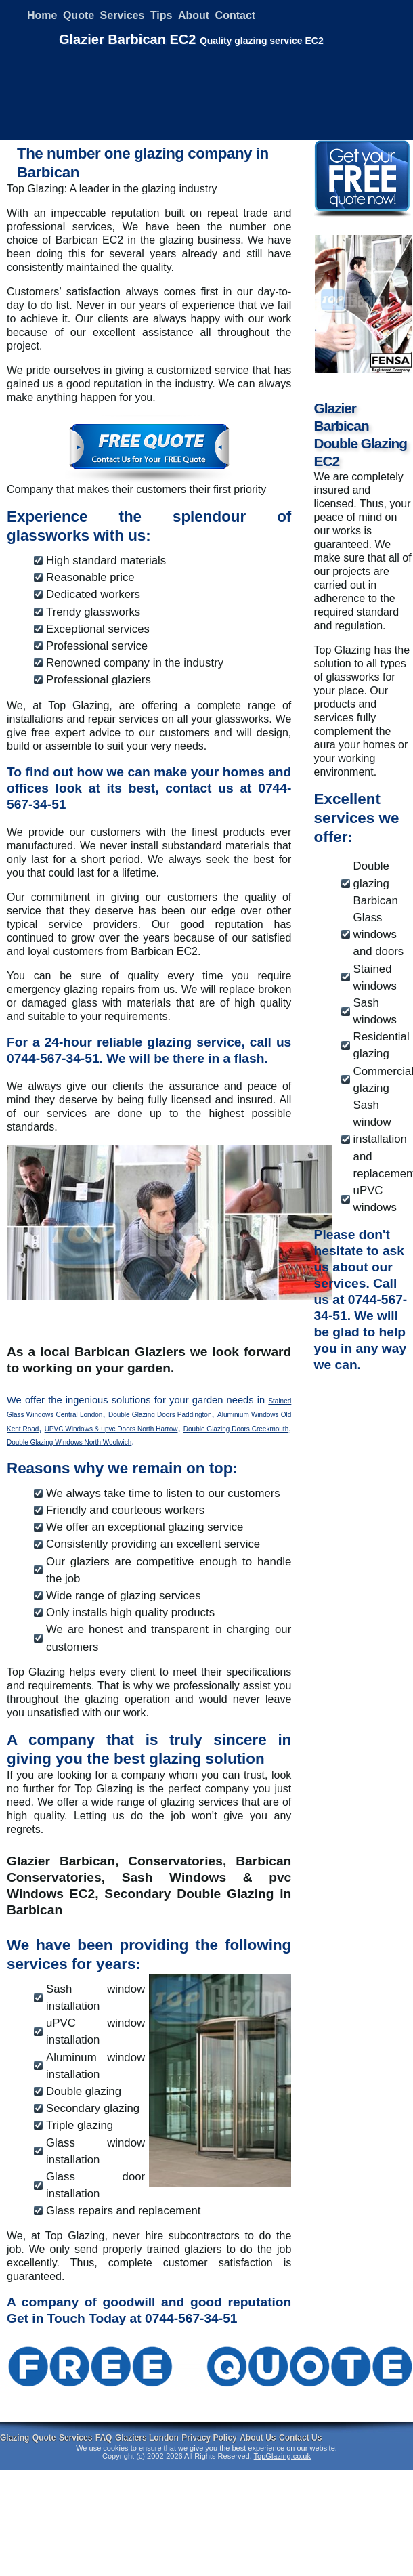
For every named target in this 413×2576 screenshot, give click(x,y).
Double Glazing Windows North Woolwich (69, 1442)
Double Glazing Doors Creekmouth (235, 1429)
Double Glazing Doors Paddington (160, 1414)
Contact (235, 15)
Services (122, 15)
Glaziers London (147, 2438)
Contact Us (300, 2438)
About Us (258, 2438)
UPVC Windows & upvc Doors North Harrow (111, 1429)
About (193, 15)
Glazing (14, 2438)
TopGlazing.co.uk (282, 2456)
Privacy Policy (208, 2438)
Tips (161, 15)
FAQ (103, 2438)
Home (42, 15)
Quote (78, 15)
